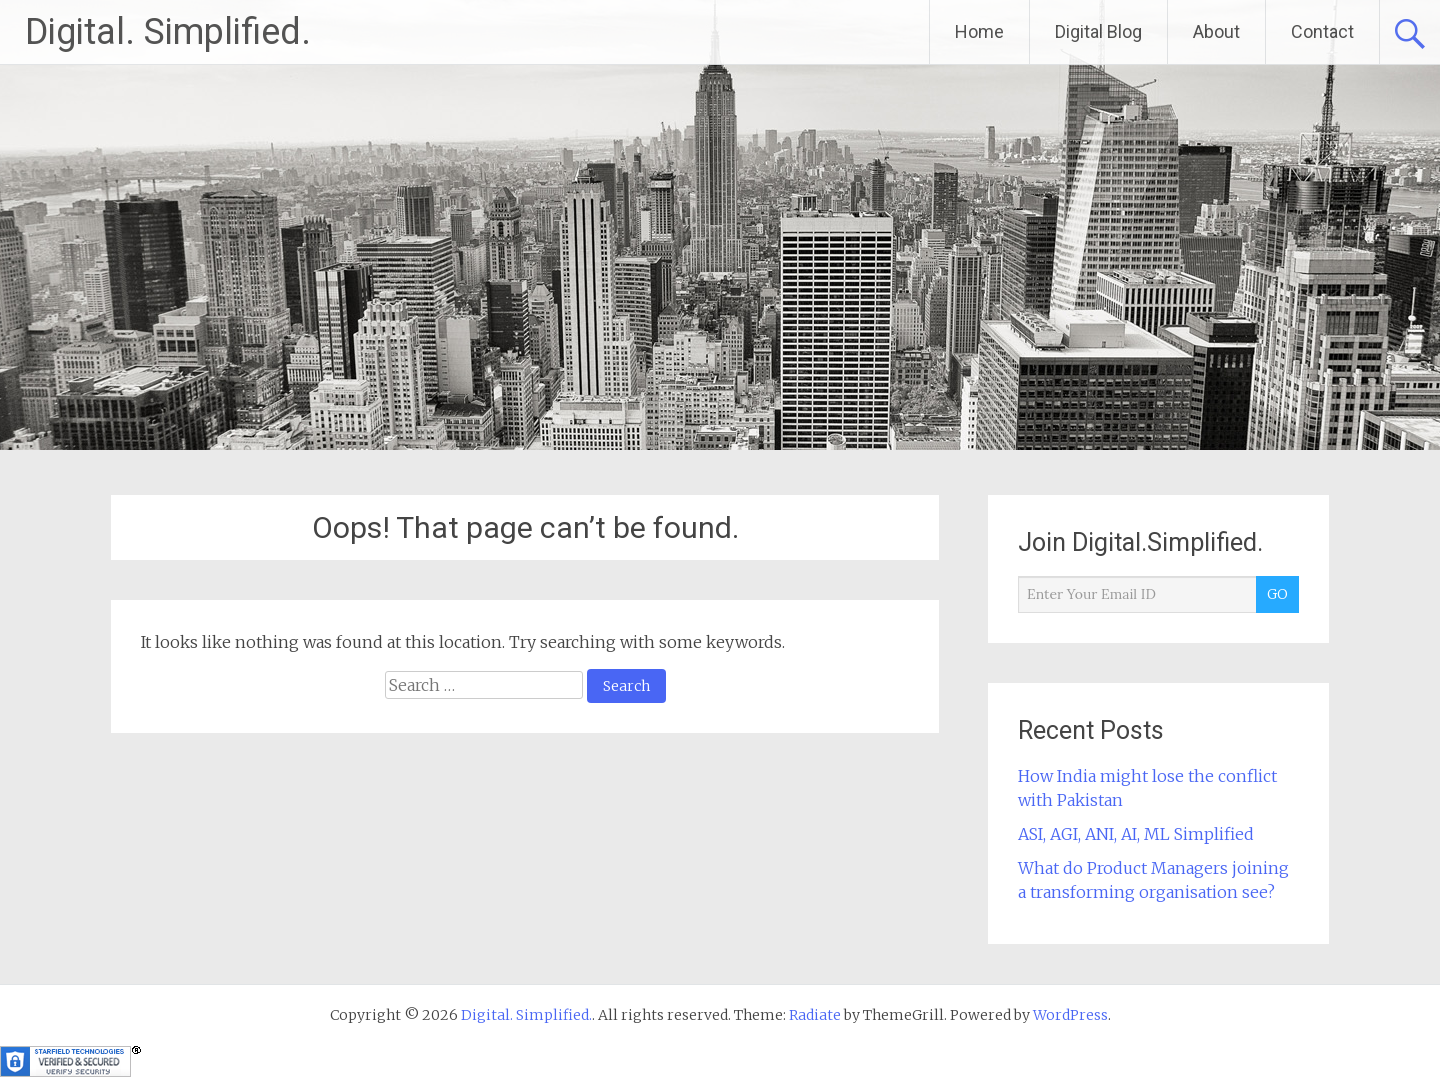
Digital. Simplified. (168, 32)
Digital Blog (1098, 31)
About (1216, 31)
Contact (1322, 31)
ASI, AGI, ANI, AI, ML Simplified (1136, 834)
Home (979, 31)
